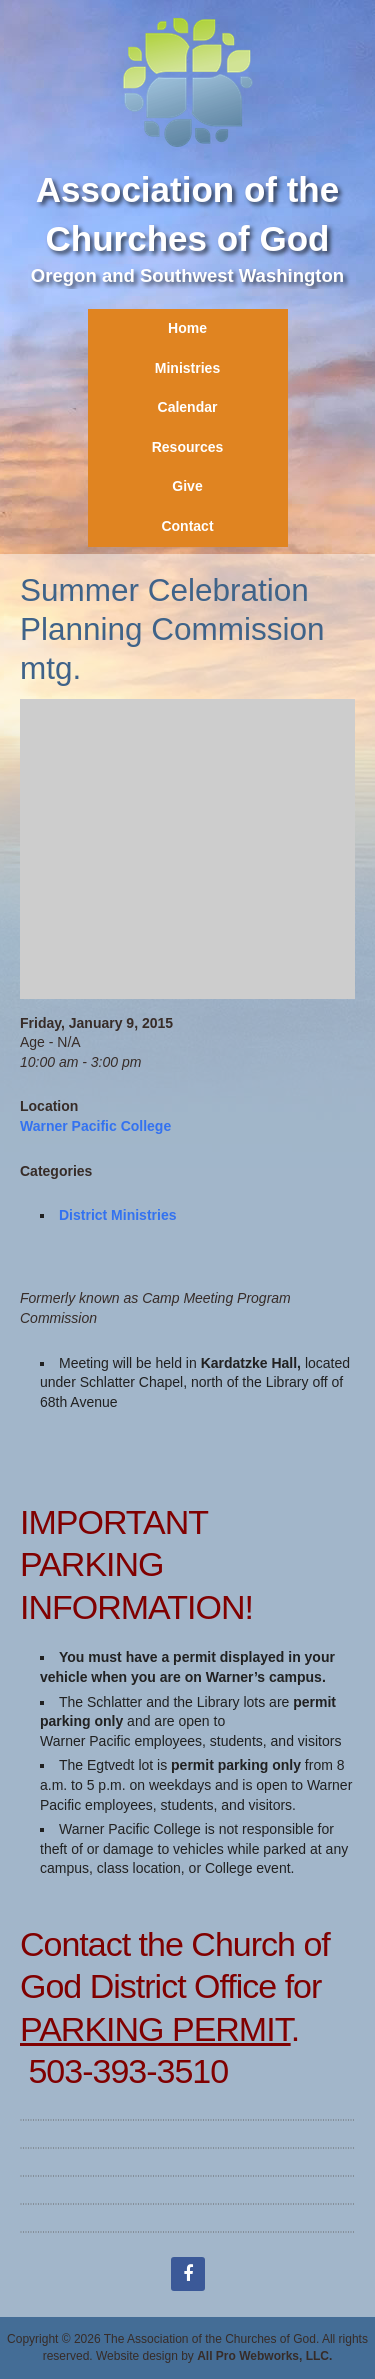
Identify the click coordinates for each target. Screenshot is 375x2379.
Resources (188, 447)
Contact (187, 526)
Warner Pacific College (95, 1126)
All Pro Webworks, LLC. (264, 2356)
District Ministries (117, 1215)
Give (187, 486)
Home (187, 328)
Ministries (187, 368)
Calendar (188, 407)
